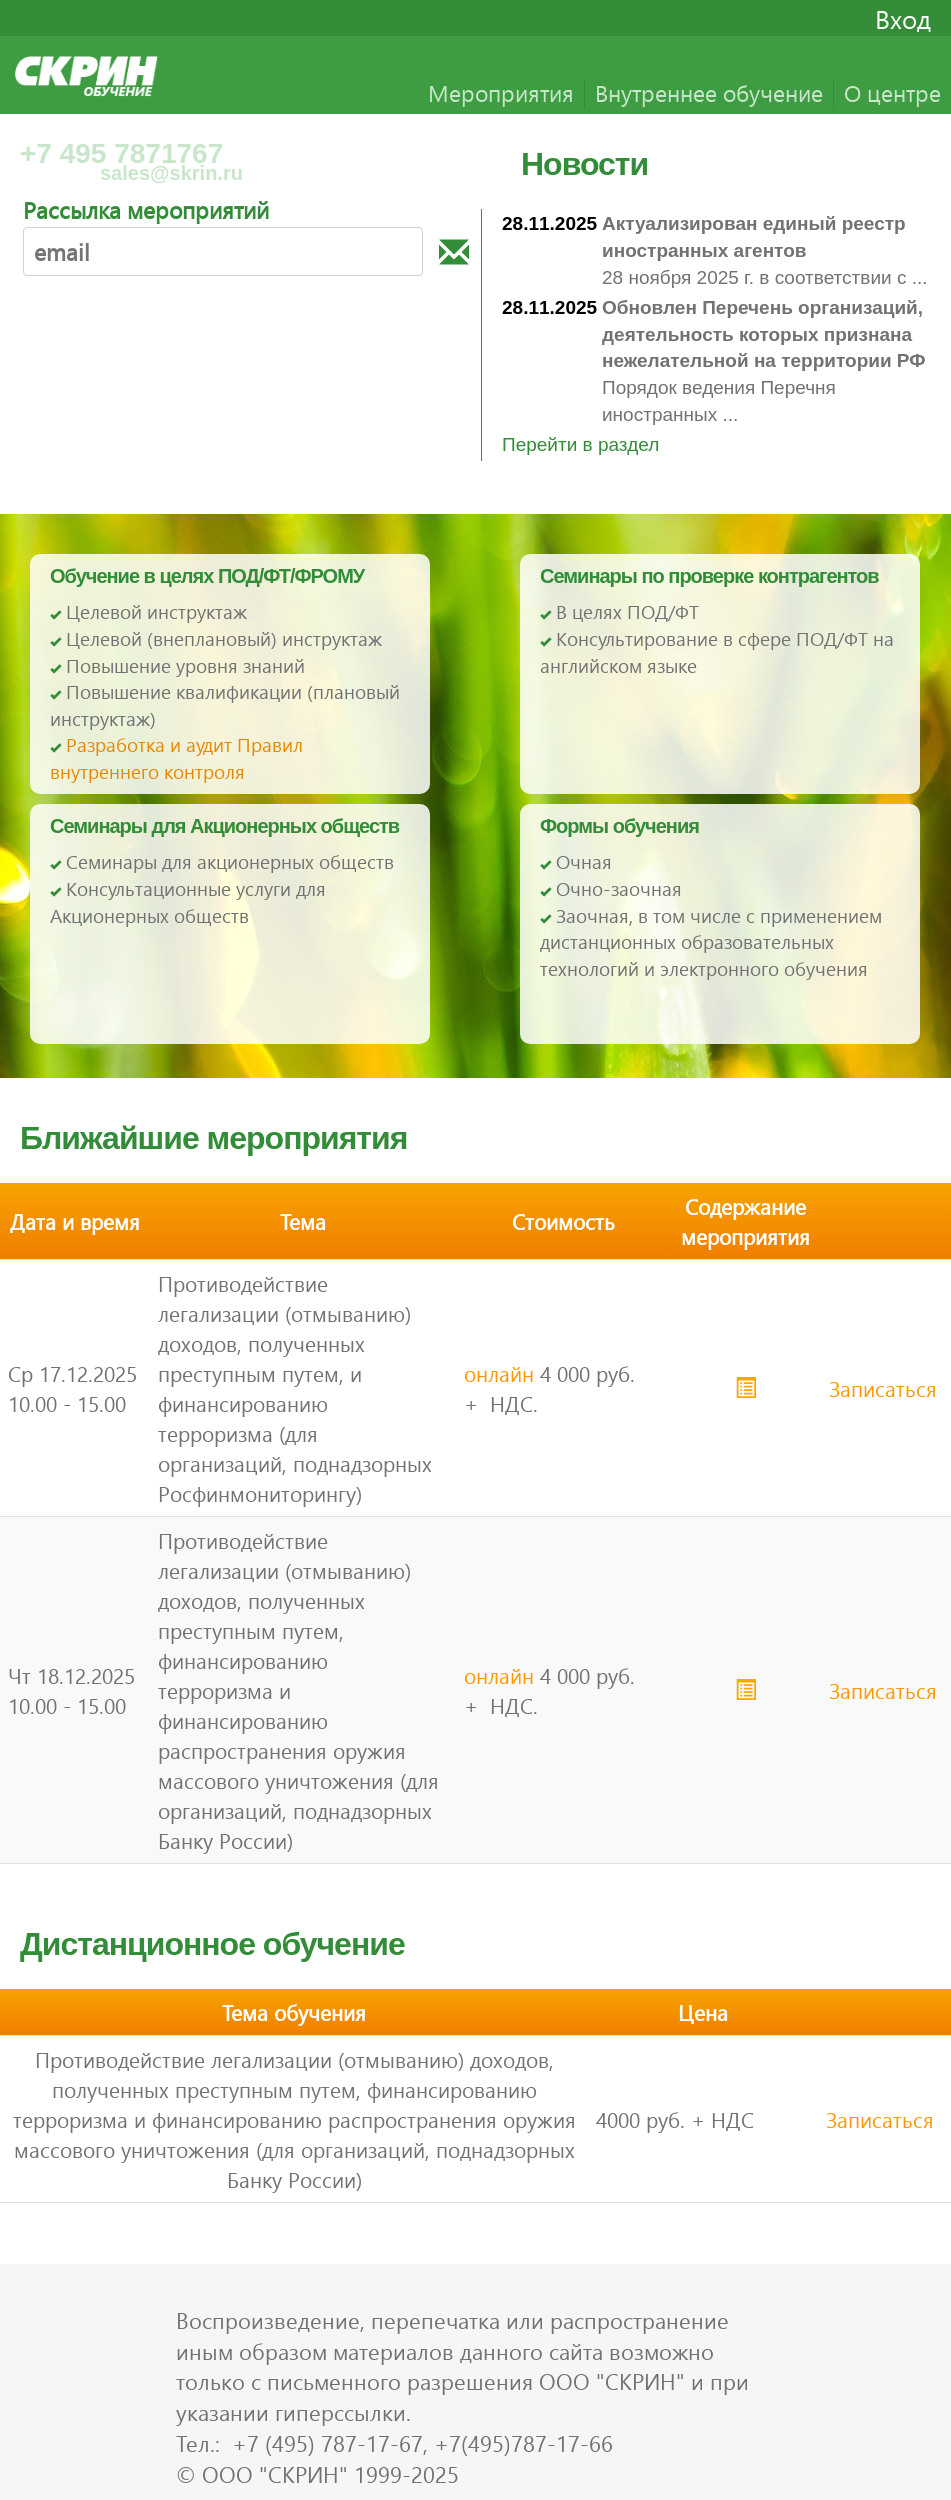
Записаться (883, 1388)
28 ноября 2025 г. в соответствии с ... (765, 250)
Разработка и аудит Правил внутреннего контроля (176, 758)
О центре (892, 92)
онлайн (499, 1373)
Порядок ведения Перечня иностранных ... (764, 360)
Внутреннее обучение (709, 92)
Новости (584, 164)
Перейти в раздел (580, 444)
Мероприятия (501, 92)
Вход (903, 18)
